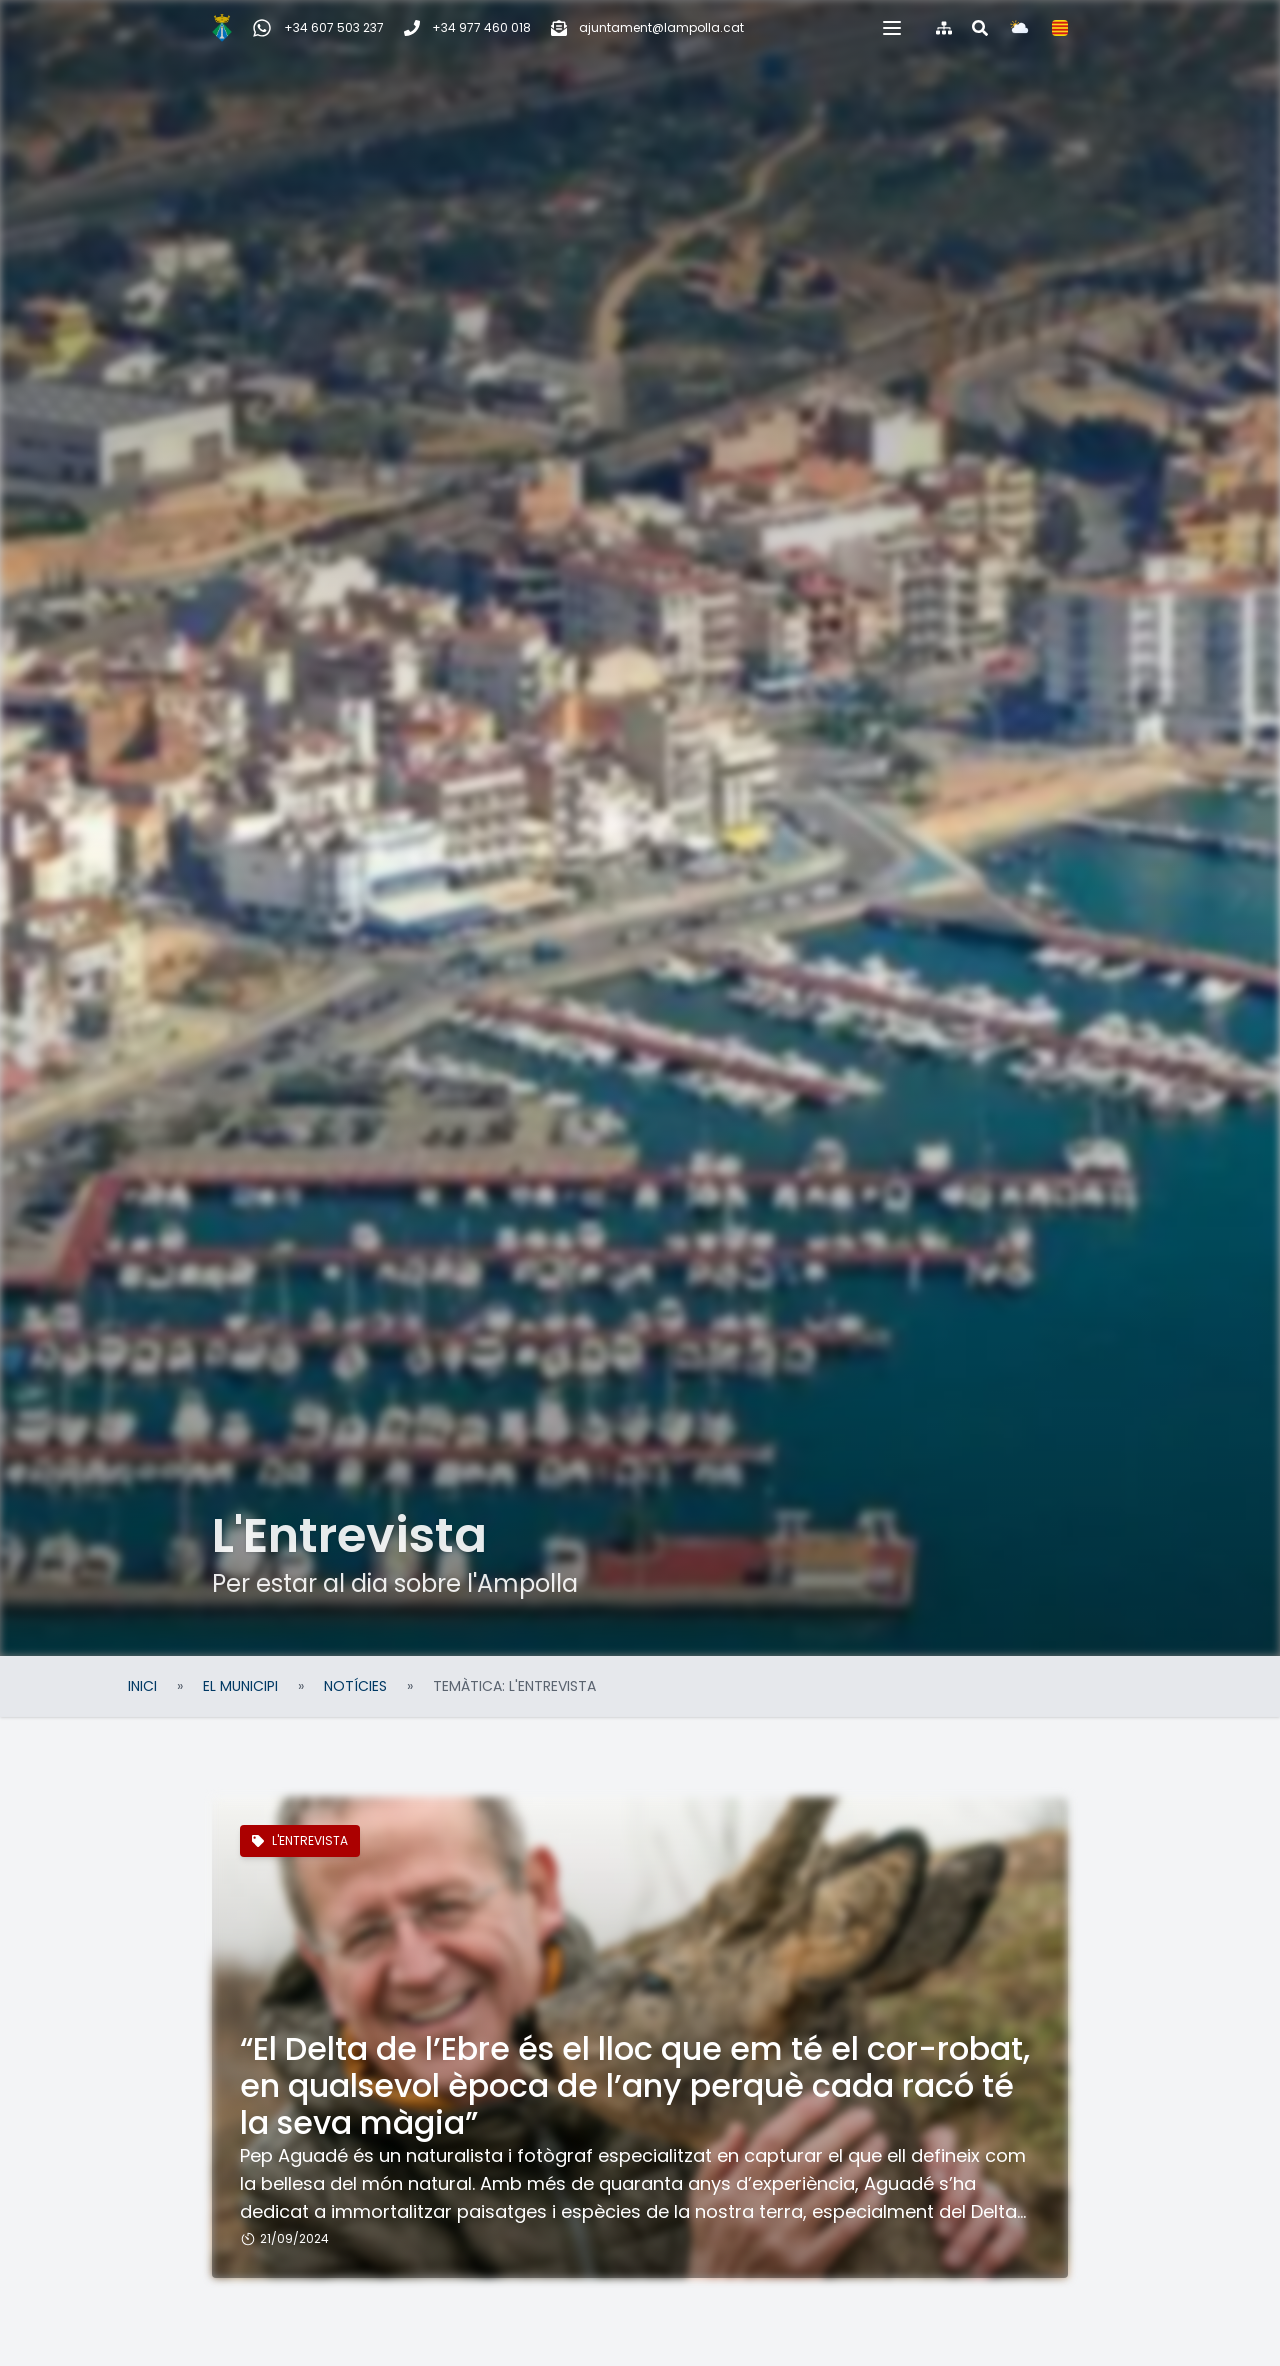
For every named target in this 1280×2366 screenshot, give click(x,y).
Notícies (355, 1686)
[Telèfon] (383, 28)
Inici (142, 1686)
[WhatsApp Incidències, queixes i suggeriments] (234, 28)
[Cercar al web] (1064, 28)
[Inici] (138, 28)
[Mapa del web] (1028, 28)
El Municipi (240, 1686)
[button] (976, 28)
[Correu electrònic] (563, 28)
